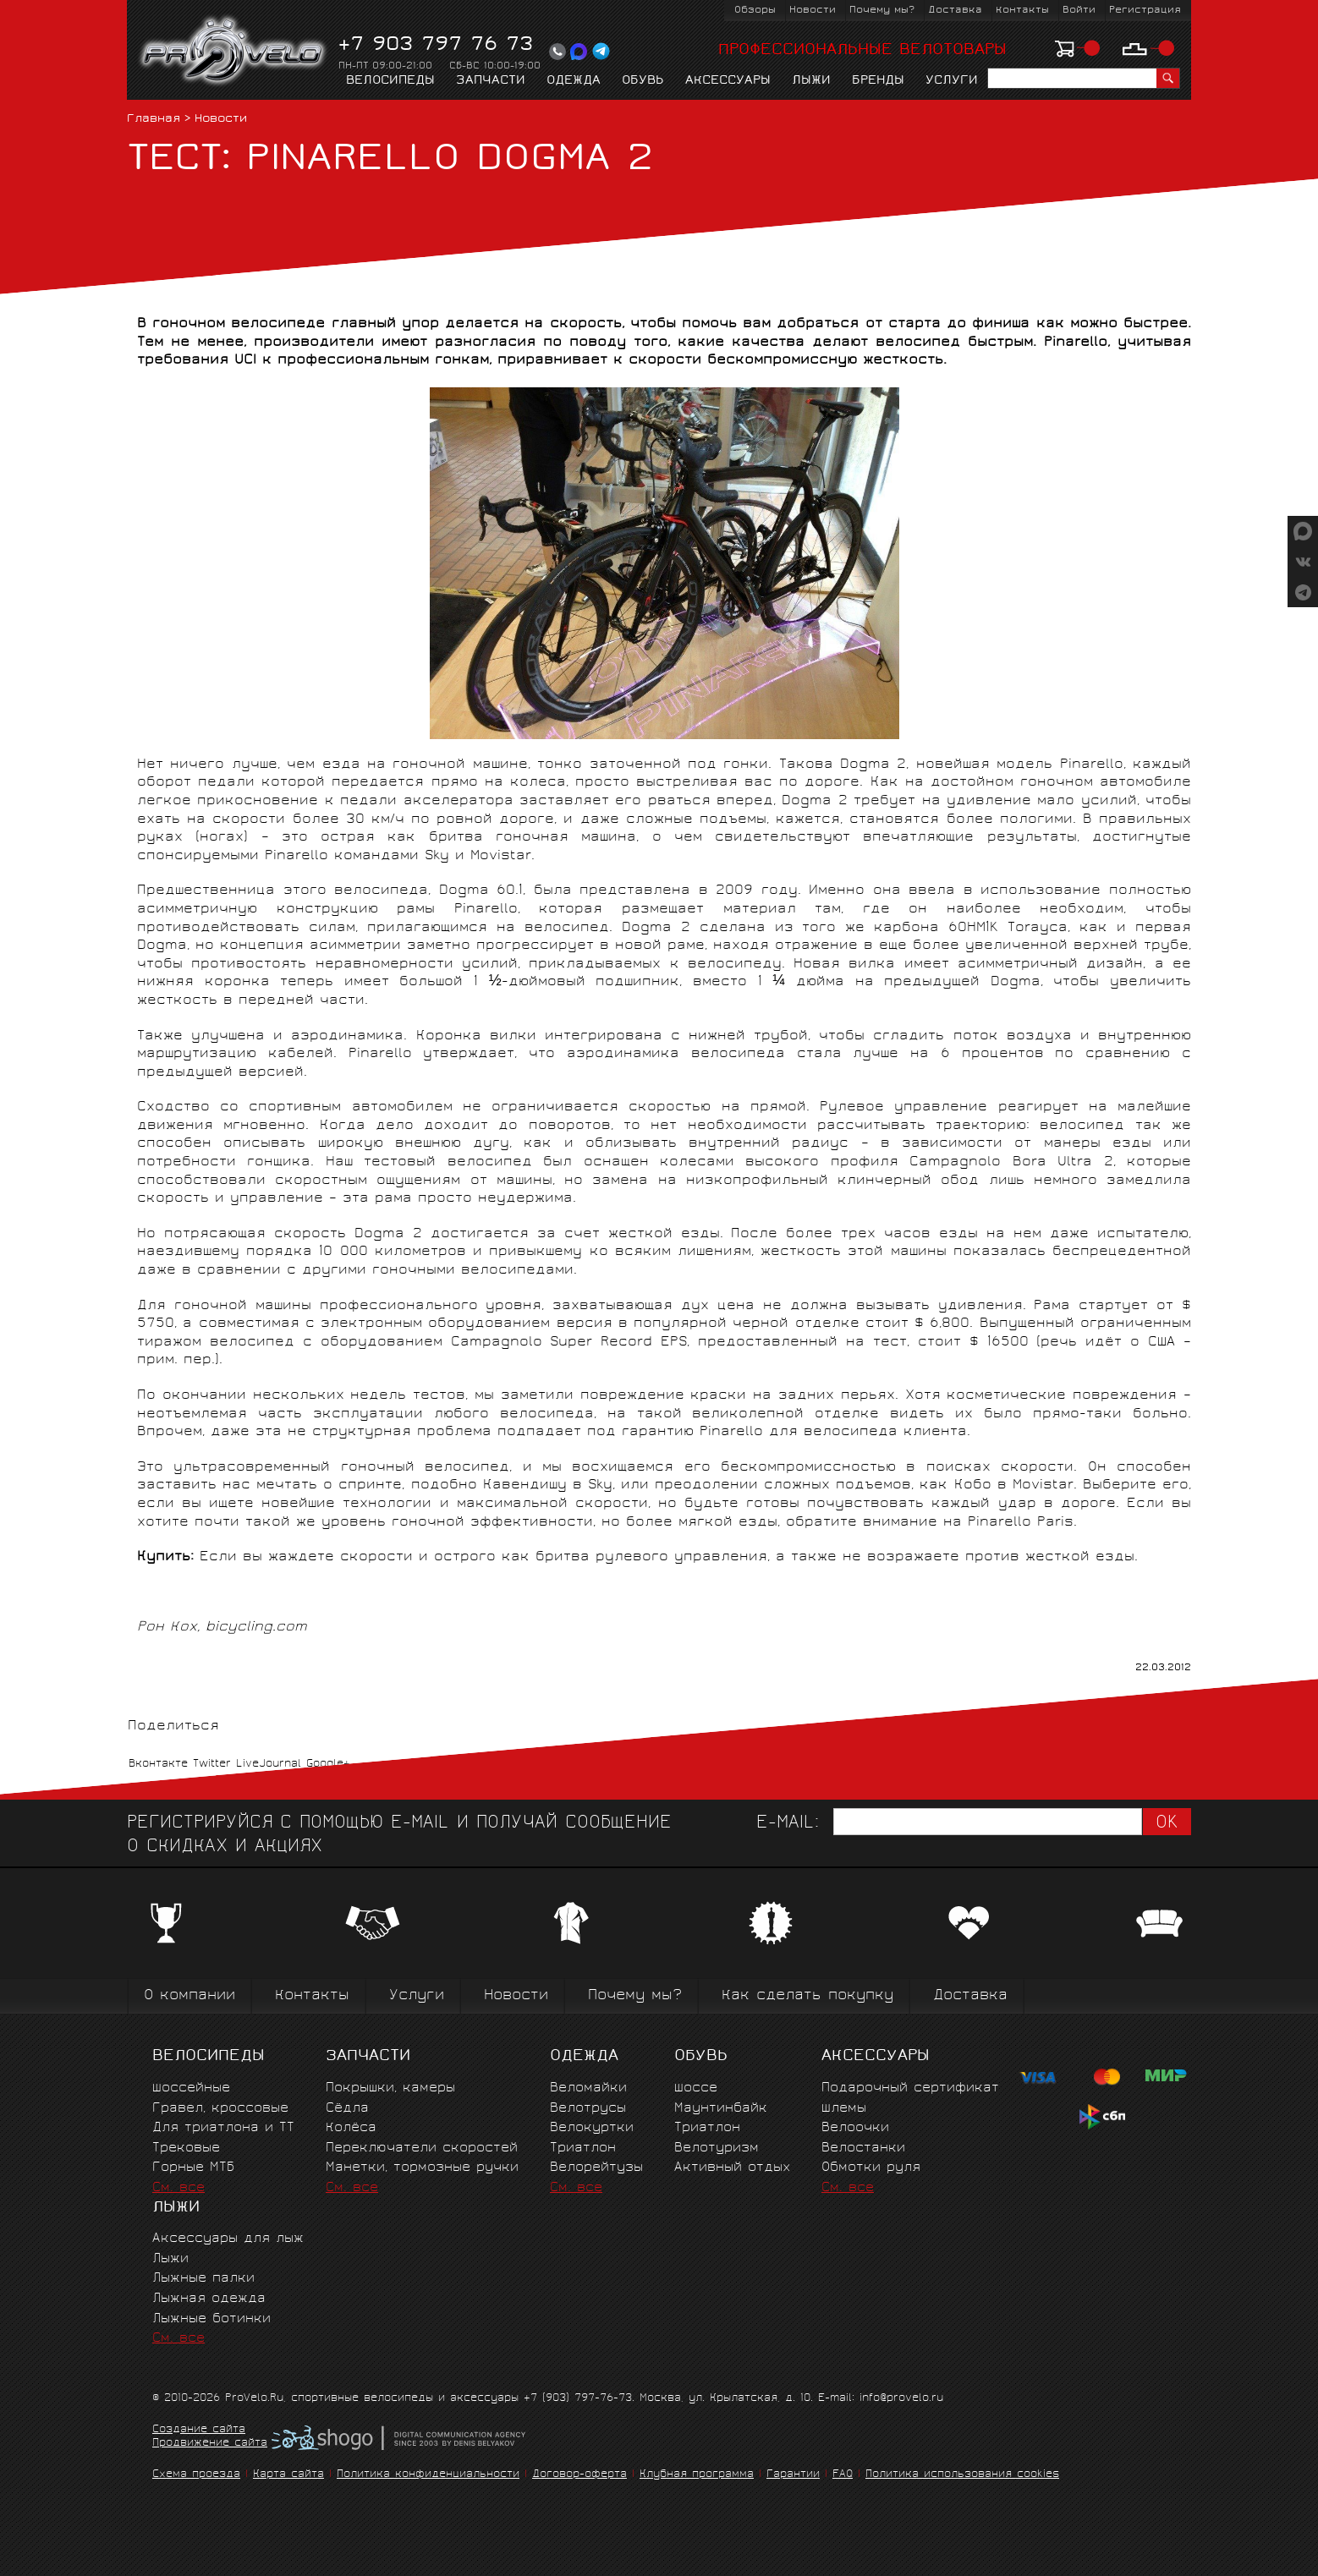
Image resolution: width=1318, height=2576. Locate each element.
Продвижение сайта (209, 2444)
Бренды (878, 81)
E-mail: (787, 1823)
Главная (153, 119)
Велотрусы (588, 2109)
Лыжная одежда (209, 2299)
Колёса (351, 2128)
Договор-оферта (579, 2475)
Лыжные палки (203, 2279)
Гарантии (793, 2475)
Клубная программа (697, 2475)
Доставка (955, 10)
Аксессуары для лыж (228, 2239)
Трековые (186, 2148)
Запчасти (490, 81)
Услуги (951, 81)
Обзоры (755, 10)
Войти (1079, 10)
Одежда (573, 81)
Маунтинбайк (720, 2109)
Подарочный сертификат (910, 2088)
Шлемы (843, 2109)
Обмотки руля (870, 2168)
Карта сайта (288, 2475)
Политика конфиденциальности (428, 2475)
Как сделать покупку (807, 1996)
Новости (812, 10)
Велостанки (863, 2148)
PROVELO (234, 51)
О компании (189, 1996)
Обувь (643, 81)
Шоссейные (191, 2088)
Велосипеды (390, 81)
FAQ (842, 2475)
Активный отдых (732, 2168)
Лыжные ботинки (211, 2319)
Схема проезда (196, 2475)
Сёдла (347, 2109)
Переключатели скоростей (422, 2148)
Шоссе (695, 2088)
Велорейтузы (596, 2168)
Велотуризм (716, 2148)
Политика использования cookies (962, 2475)
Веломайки (588, 2088)
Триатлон (583, 2148)
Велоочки (855, 2128)
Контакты (1022, 10)
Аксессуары (728, 81)
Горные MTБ (193, 2168)
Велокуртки (592, 2128)
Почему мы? (881, 10)
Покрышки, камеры (390, 2088)
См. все (178, 2188)
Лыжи (811, 81)
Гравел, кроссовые (220, 2109)
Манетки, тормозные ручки (422, 2168)
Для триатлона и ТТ (223, 2128)
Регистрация (1145, 10)
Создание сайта (198, 2430)
